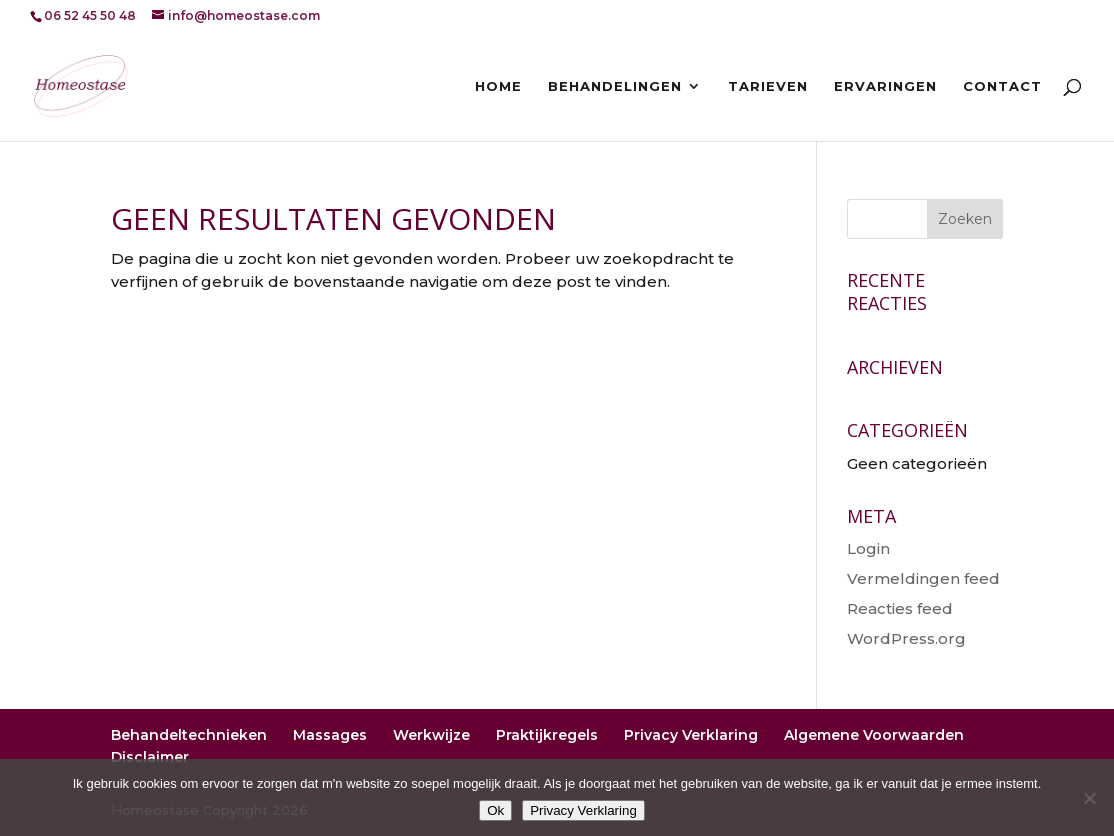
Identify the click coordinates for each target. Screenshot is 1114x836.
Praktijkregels (547, 735)
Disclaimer (150, 757)
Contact (1002, 86)
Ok (495, 810)
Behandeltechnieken (189, 735)
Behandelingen (615, 86)
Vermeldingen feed (923, 578)
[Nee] (1089, 798)
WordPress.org (906, 638)
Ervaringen (885, 86)
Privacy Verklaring (691, 735)
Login (868, 548)
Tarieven (768, 86)
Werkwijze (431, 735)
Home (498, 86)
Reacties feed (900, 608)
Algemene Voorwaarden (874, 735)
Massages (330, 735)
